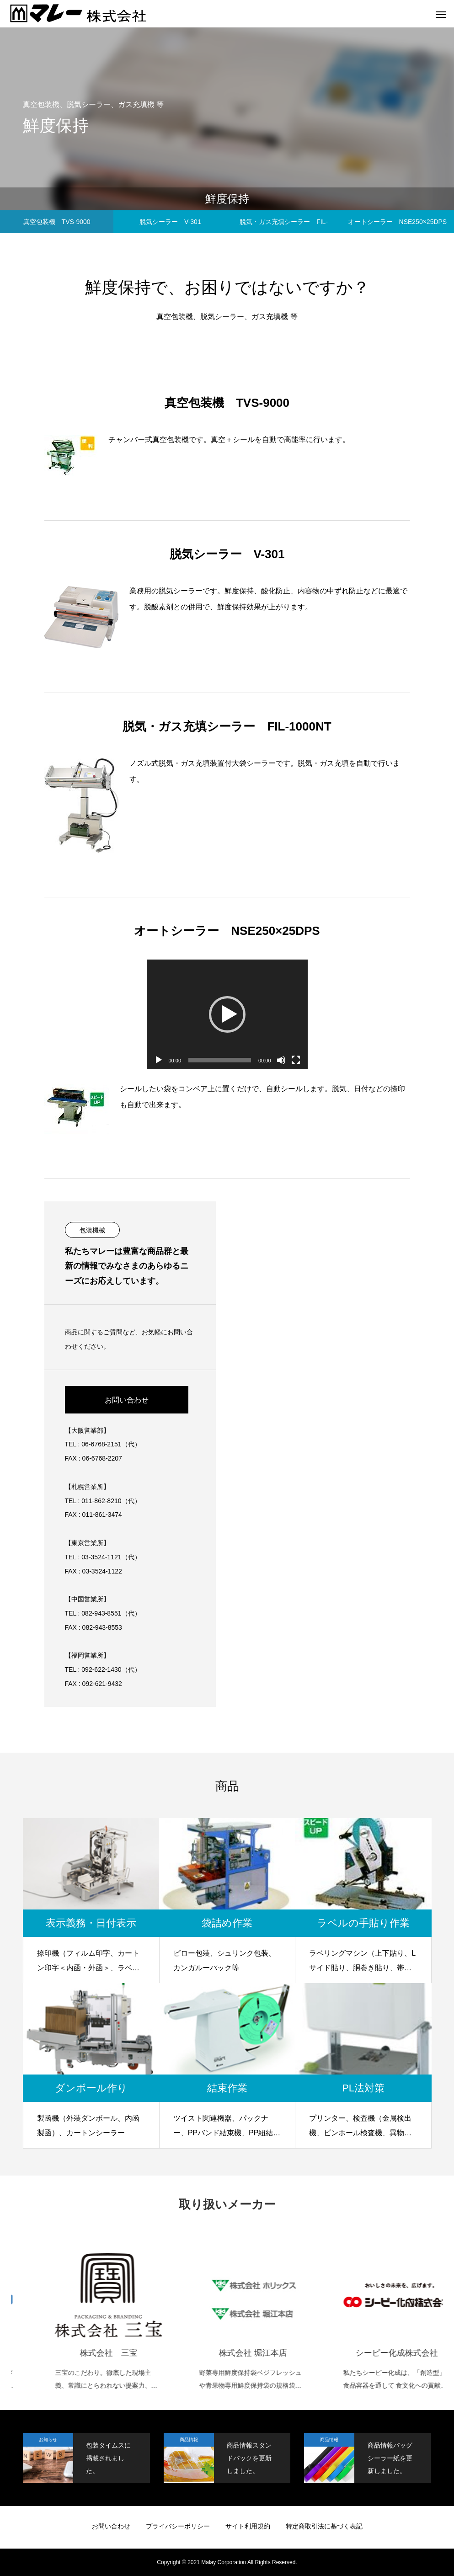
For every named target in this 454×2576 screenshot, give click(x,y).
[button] (227, 1014)
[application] (227, 1014)
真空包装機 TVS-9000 (57, 221)
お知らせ (48, 2439)
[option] (70, 2312)
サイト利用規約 (247, 2526)
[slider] (219, 1060)
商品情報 (189, 2439)
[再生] (158, 1060)
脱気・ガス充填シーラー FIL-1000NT (284, 225)
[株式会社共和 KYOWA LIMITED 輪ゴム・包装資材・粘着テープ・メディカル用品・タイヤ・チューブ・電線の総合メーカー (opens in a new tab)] (70, 2316)
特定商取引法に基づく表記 (324, 2526)
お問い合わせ (127, 1400)
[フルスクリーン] (295, 1060)
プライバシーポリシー (178, 2526)
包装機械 (92, 1230)
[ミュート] (281, 1060)
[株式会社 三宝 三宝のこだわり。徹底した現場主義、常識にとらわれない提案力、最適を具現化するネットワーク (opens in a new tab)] (214, 2316)
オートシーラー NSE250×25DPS (397, 221)
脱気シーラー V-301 (170, 221)
